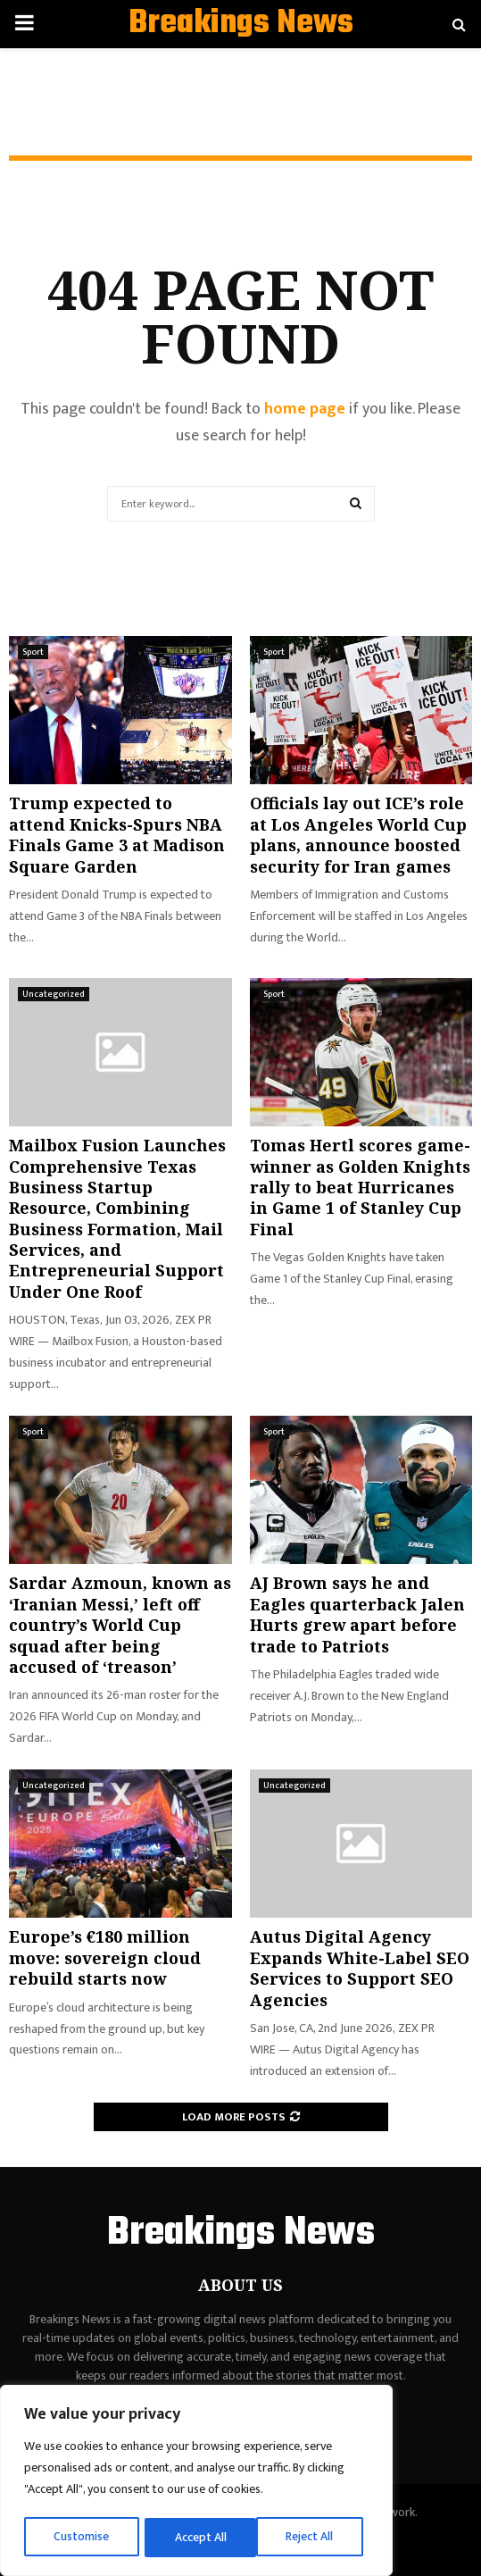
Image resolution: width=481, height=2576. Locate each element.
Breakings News (241, 24)
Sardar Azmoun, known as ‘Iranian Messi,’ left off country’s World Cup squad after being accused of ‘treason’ (120, 1624)
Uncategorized (53, 994)
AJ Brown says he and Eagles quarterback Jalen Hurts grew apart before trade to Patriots (357, 1614)
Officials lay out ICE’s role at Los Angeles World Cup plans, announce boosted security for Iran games (358, 834)
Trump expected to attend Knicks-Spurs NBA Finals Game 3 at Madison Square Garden (117, 834)
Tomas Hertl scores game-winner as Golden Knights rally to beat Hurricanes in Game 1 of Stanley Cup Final (360, 1187)
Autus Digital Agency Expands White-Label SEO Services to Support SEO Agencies (359, 1968)
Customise (82, 2537)
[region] (196, 2482)
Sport (33, 652)
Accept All (313, 2537)
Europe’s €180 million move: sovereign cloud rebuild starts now (105, 1957)
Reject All (199, 2537)
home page (304, 409)
